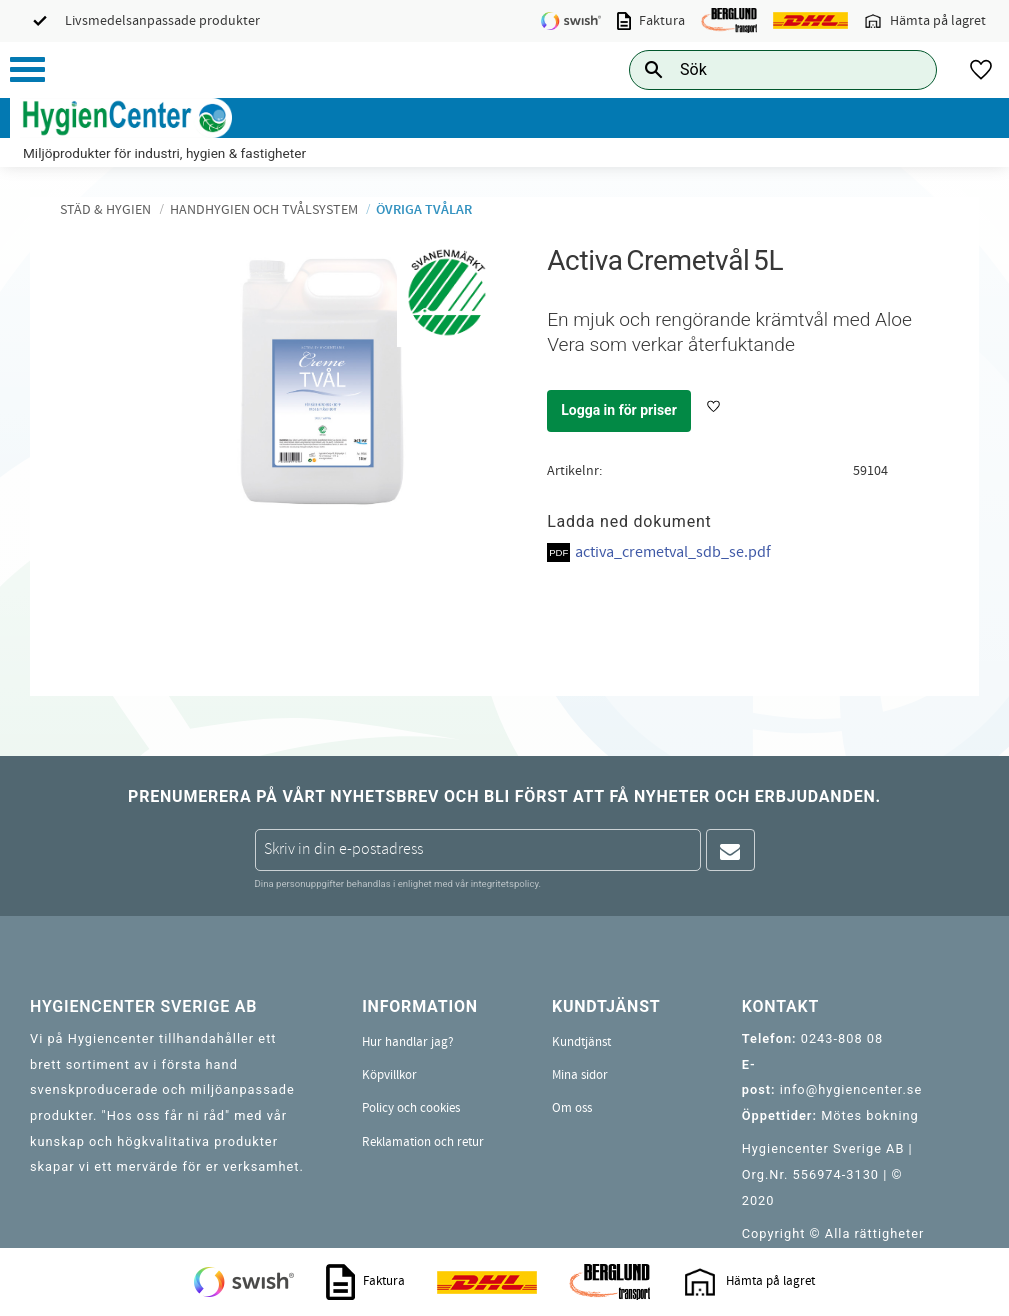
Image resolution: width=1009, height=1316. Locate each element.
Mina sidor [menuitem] (580, 1075)
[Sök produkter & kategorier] (760, 69)
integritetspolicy (505, 883)
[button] (27, 69)
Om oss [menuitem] (572, 1108)
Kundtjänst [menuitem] (581, 1042)
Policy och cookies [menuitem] (411, 1108)
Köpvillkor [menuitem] (389, 1075)
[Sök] (906, 69)
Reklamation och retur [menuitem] (423, 1142)
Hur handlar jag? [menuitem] (408, 1042)
